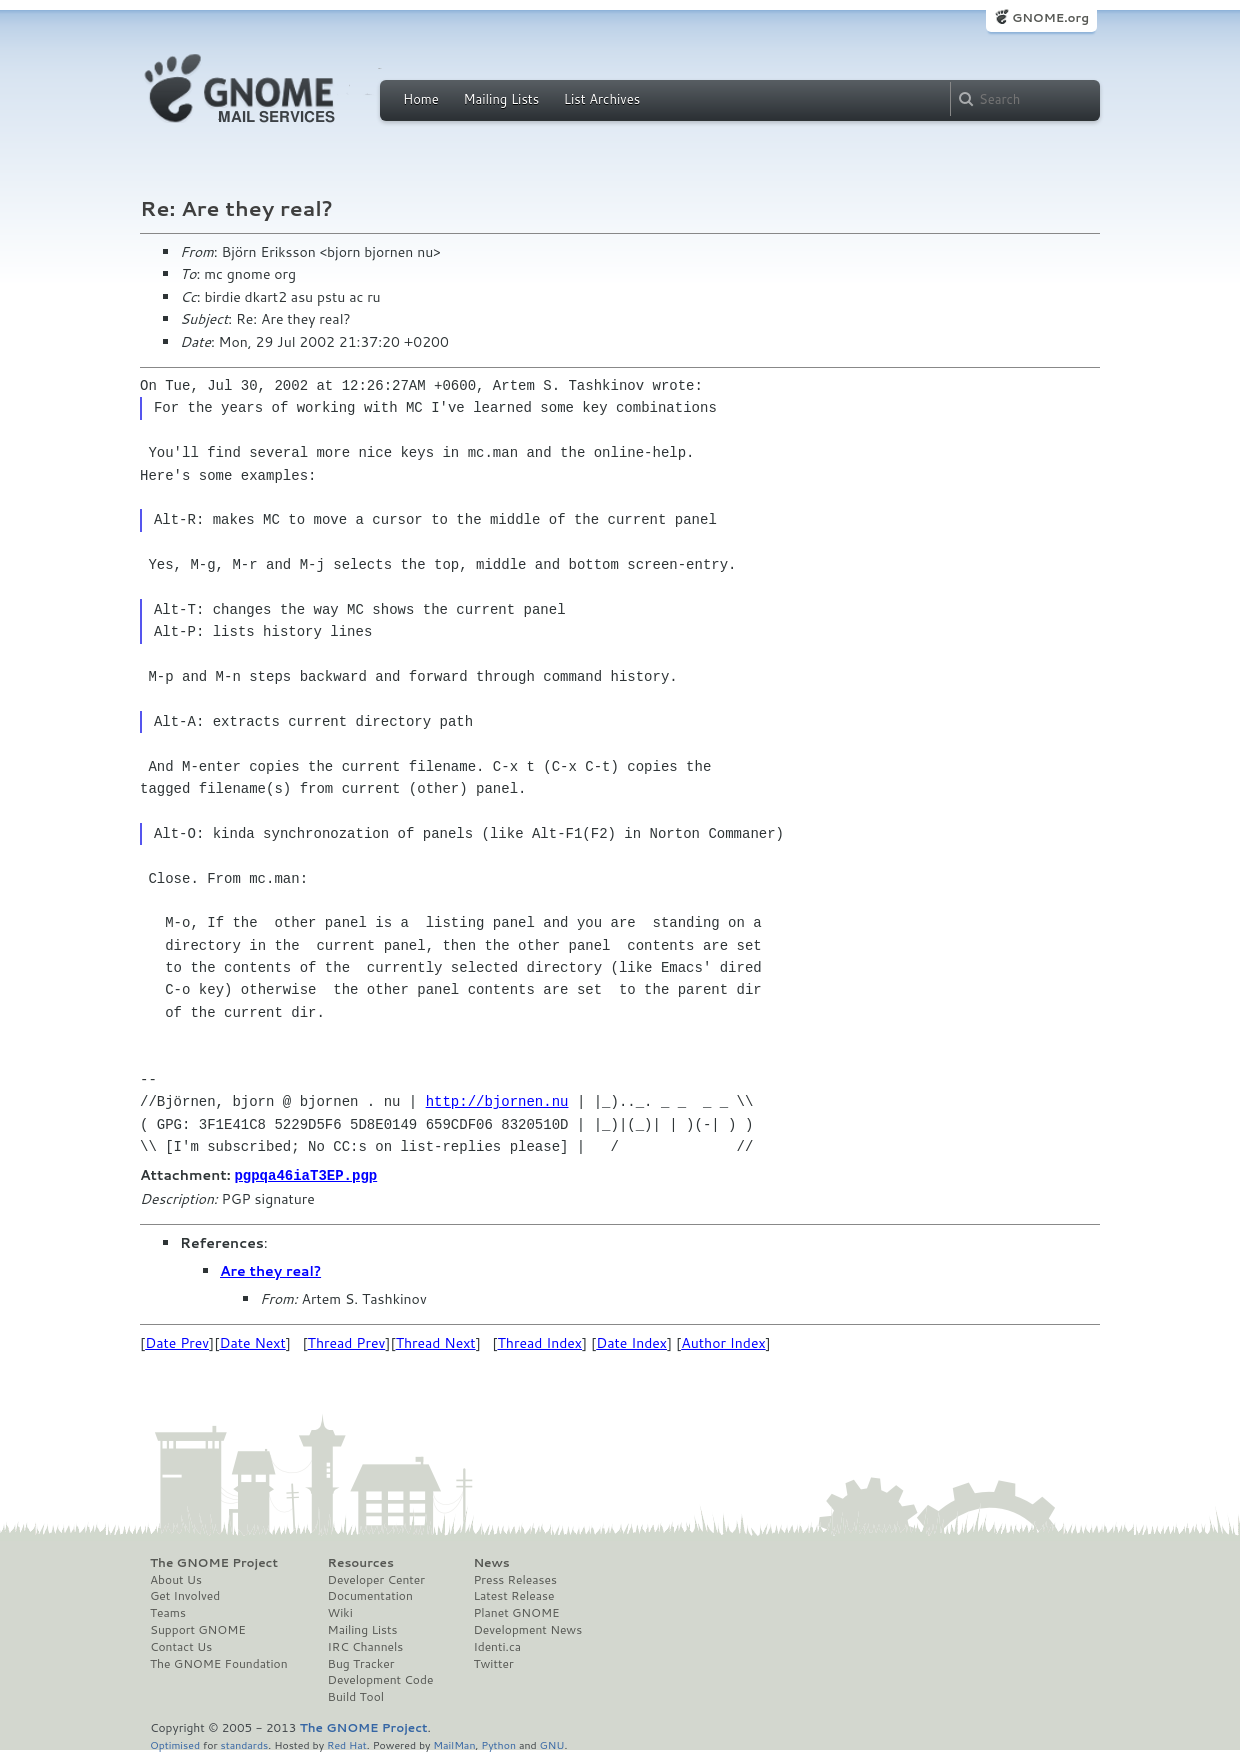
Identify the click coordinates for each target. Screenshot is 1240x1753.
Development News (527, 1629)
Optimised (175, 1743)
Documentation (370, 1595)
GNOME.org (1050, 17)
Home (421, 99)
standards (244, 1743)
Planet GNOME (516, 1612)
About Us (176, 1579)
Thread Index (540, 1342)
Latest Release (513, 1595)
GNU (552, 1743)
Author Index (723, 1342)
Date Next (252, 1342)
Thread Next (436, 1342)
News (491, 1562)
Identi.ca (497, 1646)
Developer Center (376, 1579)
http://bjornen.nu (497, 1101)
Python (498, 1743)
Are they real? (270, 1270)
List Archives (602, 99)
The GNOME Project (214, 1562)
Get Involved (185, 1595)
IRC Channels (366, 1646)
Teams (168, 1612)
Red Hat (347, 1743)
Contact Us (181, 1646)
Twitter (493, 1663)
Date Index (631, 1342)
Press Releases (514, 1579)
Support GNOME (198, 1629)
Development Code (381, 1679)
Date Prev (177, 1342)
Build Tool (356, 1696)
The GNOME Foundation (219, 1663)
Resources (361, 1562)
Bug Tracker (361, 1663)
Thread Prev (347, 1342)
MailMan (454, 1743)
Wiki (340, 1612)
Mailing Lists (501, 99)
